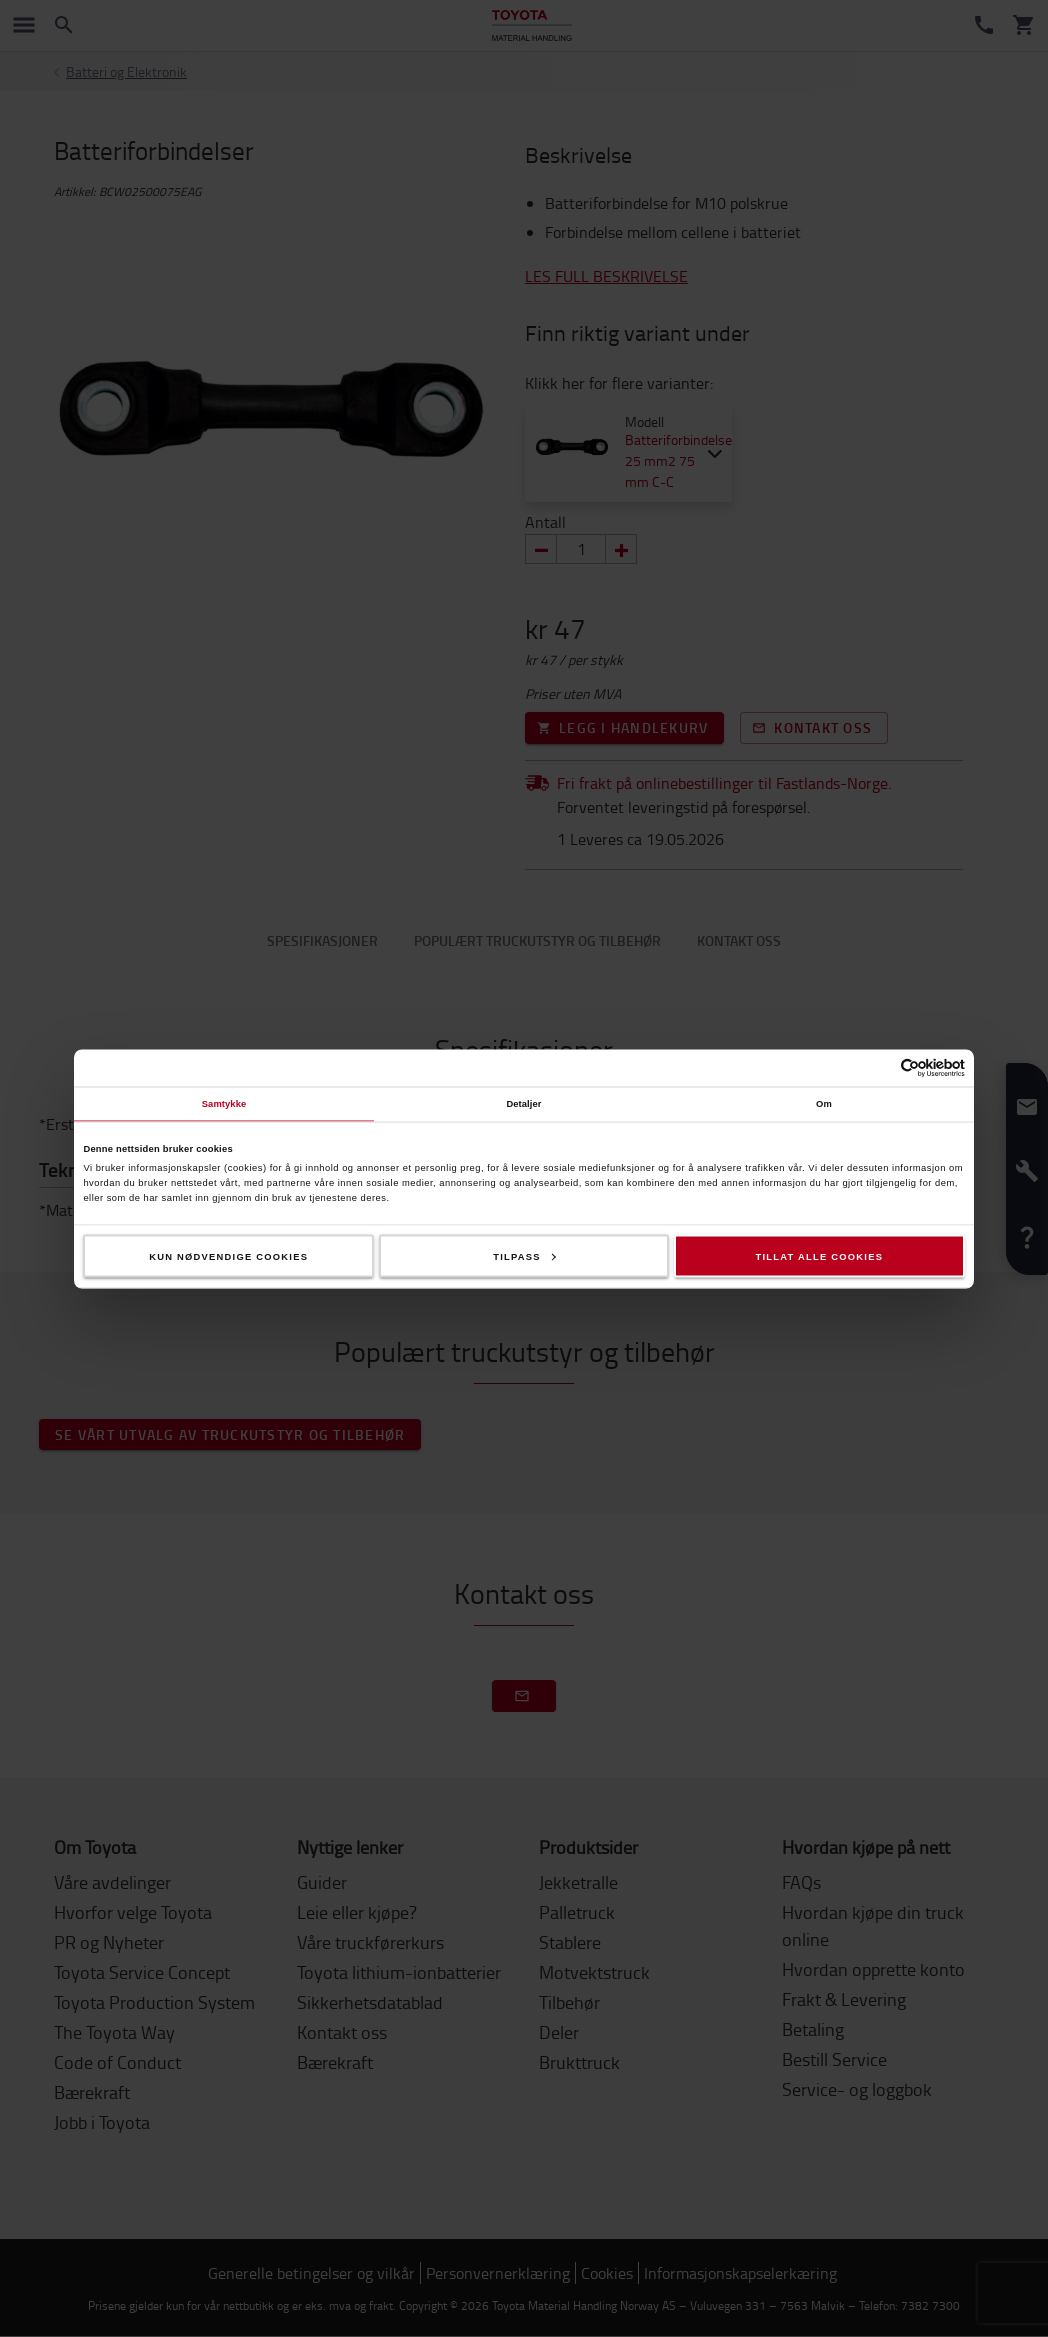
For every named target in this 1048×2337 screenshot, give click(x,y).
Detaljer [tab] (523, 1104)
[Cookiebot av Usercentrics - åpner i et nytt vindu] (877, 1067)
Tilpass (524, 1256)
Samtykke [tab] (224, 1104)
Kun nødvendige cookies (228, 1256)
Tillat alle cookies (819, 1256)
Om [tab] (824, 1104)
